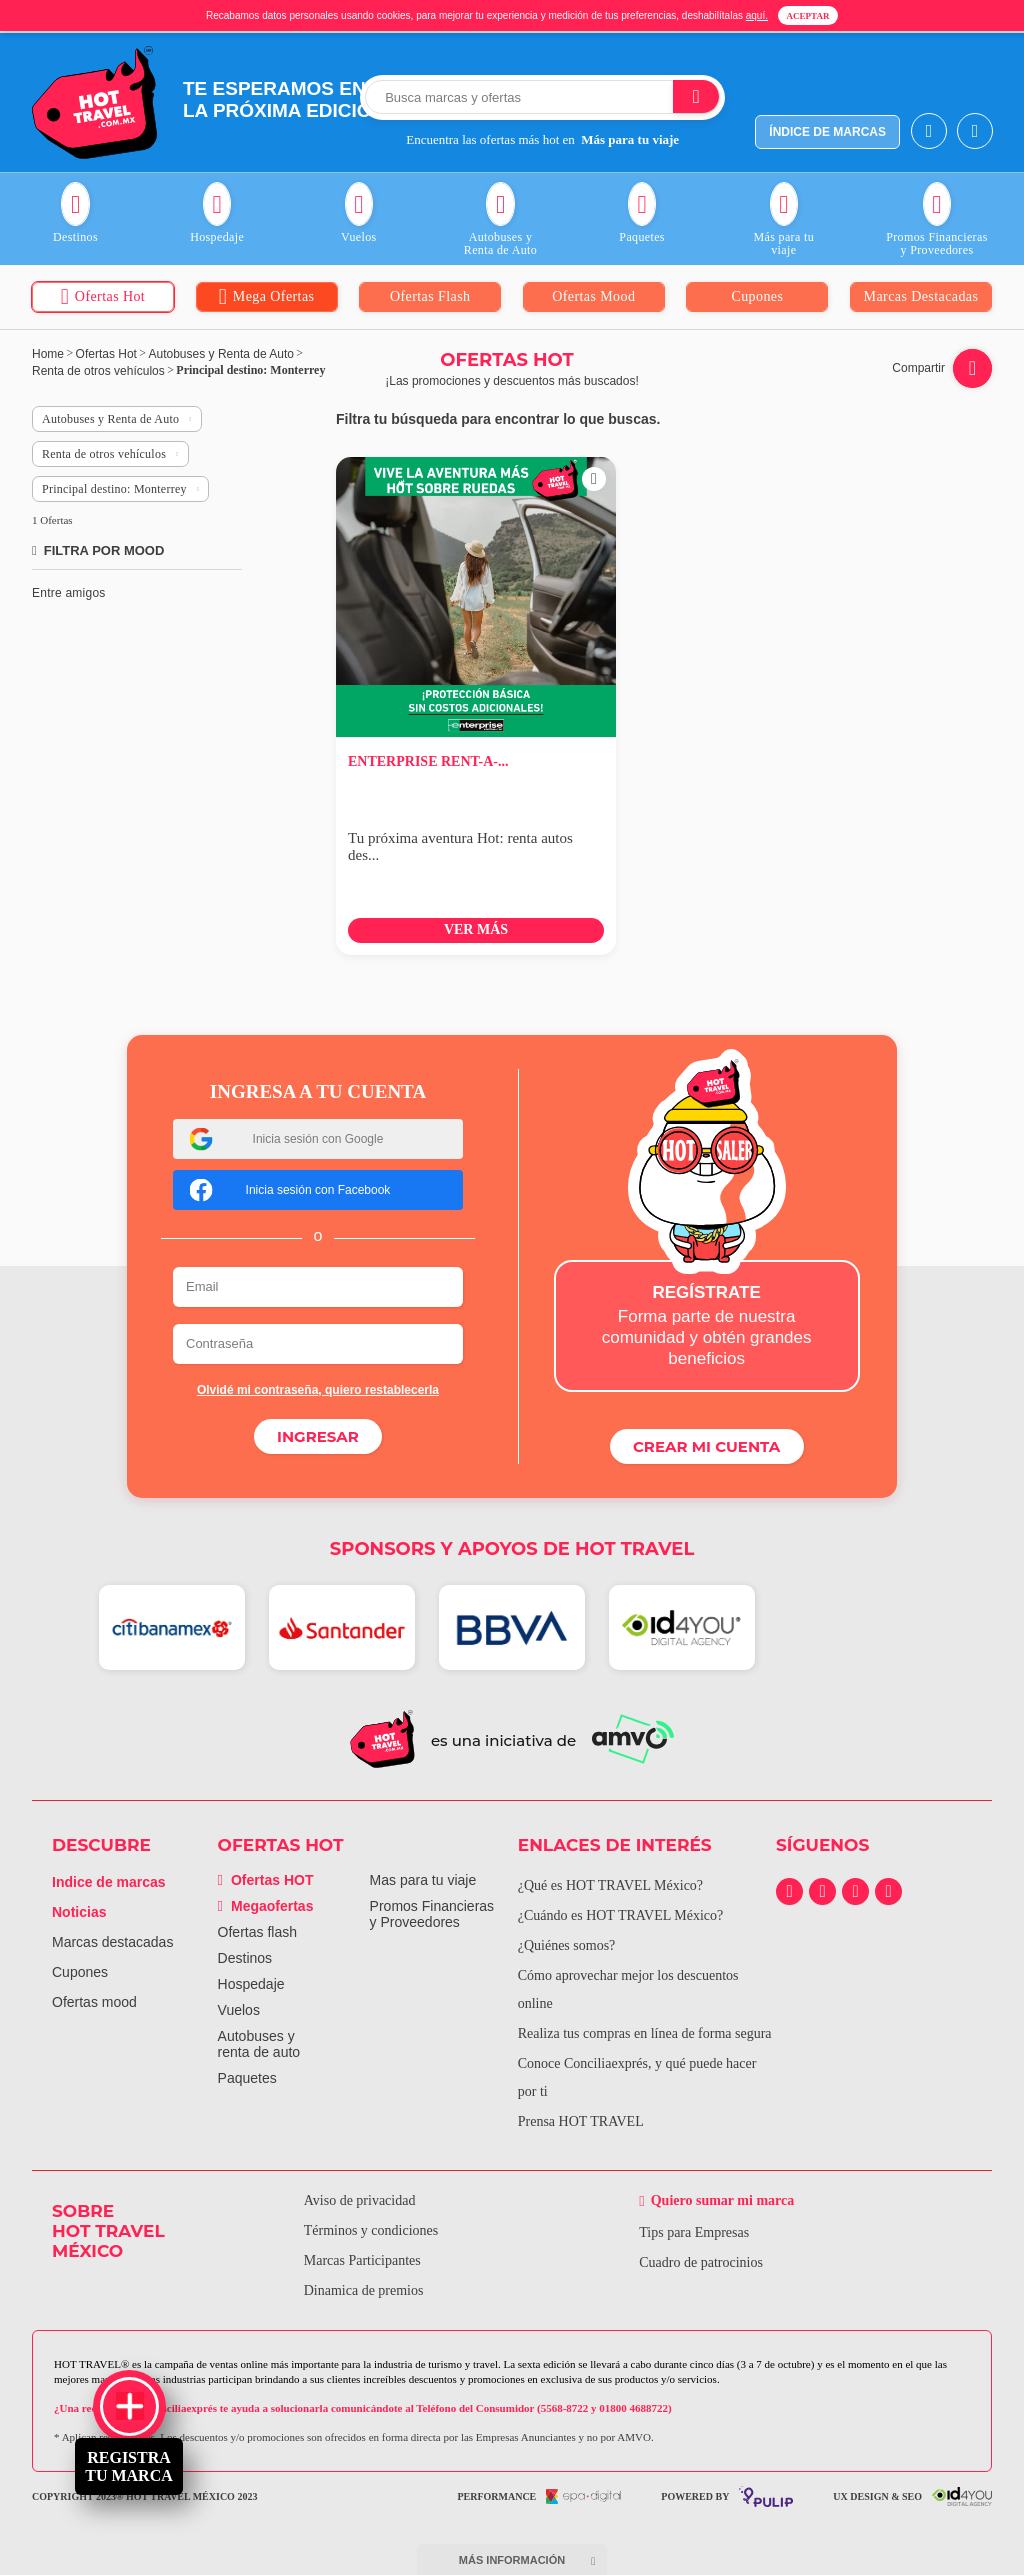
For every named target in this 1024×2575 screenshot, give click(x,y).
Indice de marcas (109, 1881)
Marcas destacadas (112, 1941)
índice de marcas (827, 132)
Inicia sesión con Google (287, 1138)
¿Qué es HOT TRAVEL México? (610, 1884)
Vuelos (239, 2009)
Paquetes (247, 2077)
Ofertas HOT (266, 1879)
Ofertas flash (257, 1931)
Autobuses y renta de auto (259, 2043)
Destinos (245, 1957)
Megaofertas (266, 1905)
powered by (727, 2495)
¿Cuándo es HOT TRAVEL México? (621, 1914)
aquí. (757, 15)
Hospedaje (251, 1983)
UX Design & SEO (912, 2495)
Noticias (79, 1911)
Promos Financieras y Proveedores (432, 1913)
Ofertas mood (94, 2001)
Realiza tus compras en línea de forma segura (645, 2032)
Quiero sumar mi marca (720, 2199)
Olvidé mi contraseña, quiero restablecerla (318, 1390)
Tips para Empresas (692, 2231)
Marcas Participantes (359, 2259)
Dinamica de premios (361, 2289)
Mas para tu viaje (423, 1879)
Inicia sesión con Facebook (290, 1189)
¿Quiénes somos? (567, 1944)
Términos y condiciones (368, 2229)
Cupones (80, 1971)
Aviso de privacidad (357, 2199)
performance (539, 2495)
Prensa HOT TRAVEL (581, 2120)
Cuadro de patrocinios (699, 2261)
